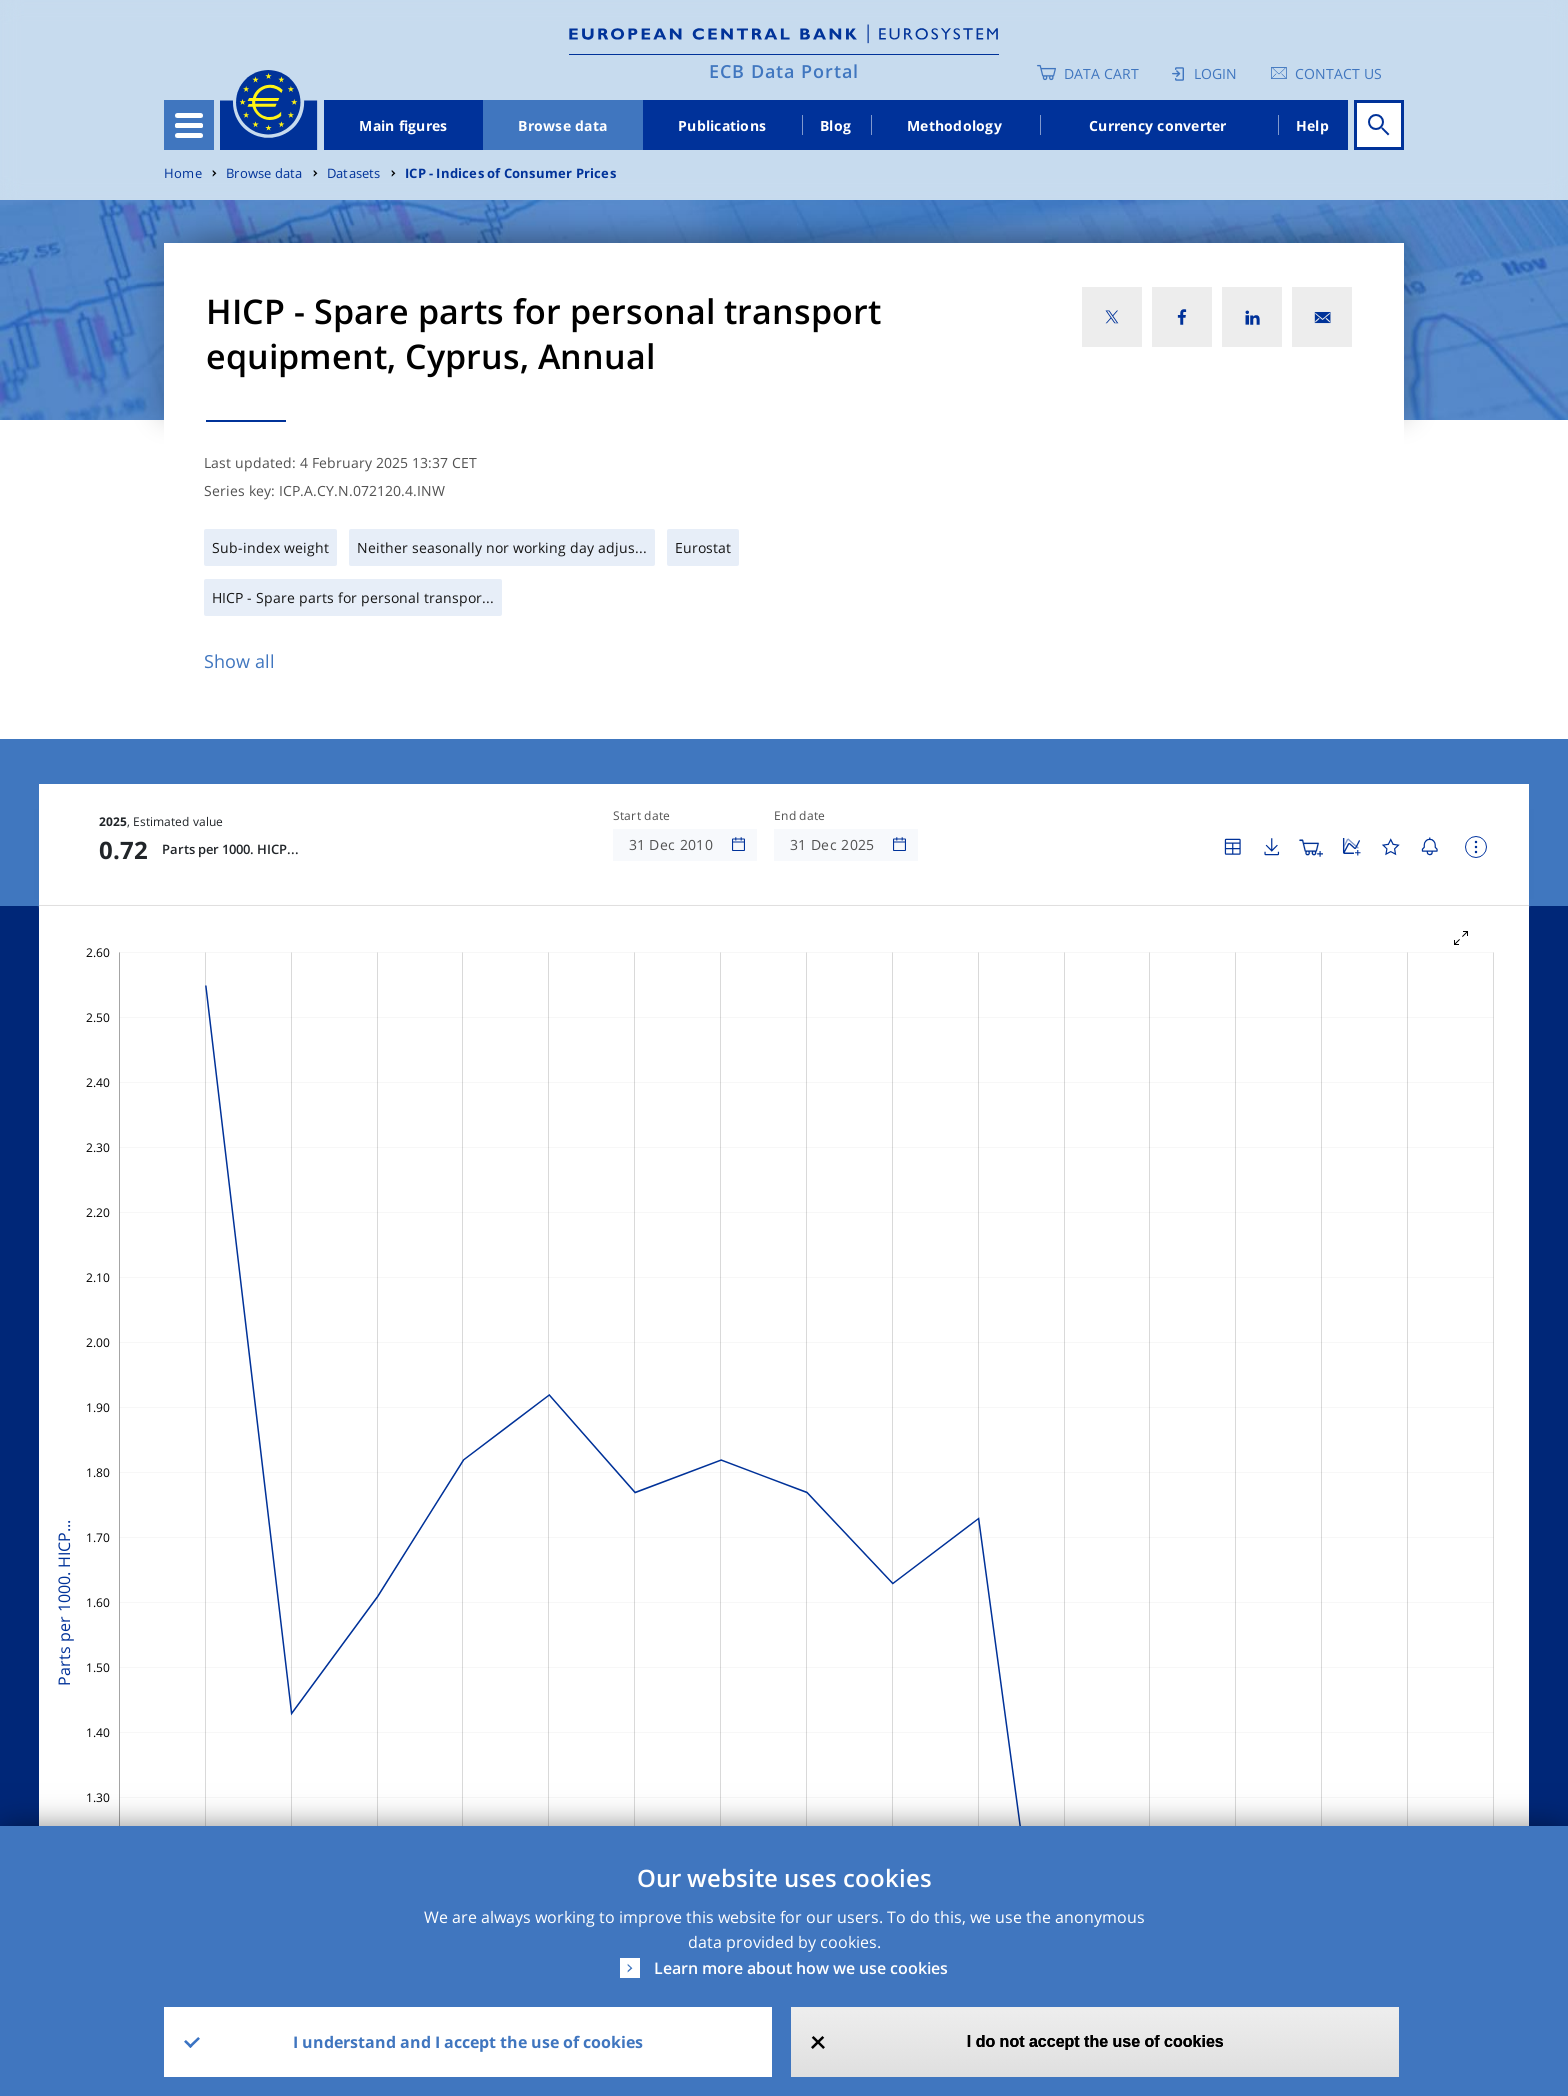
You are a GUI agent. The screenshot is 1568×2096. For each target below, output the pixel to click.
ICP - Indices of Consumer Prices (510, 173)
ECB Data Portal (784, 71)
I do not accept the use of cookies (1095, 2041)
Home (183, 173)
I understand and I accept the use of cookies (468, 2042)
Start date (642, 816)
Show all (239, 661)
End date (800, 816)
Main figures (403, 125)
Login (1215, 73)
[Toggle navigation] (189, 125)
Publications (722, 125)
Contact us (1338, 73)
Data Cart (1101, 73)
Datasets (354, 173)
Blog (835, 125)
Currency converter (1158, 125)
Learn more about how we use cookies (801, 1968)
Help (1312, 125)
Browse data (562, 125)
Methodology (954, 125)
